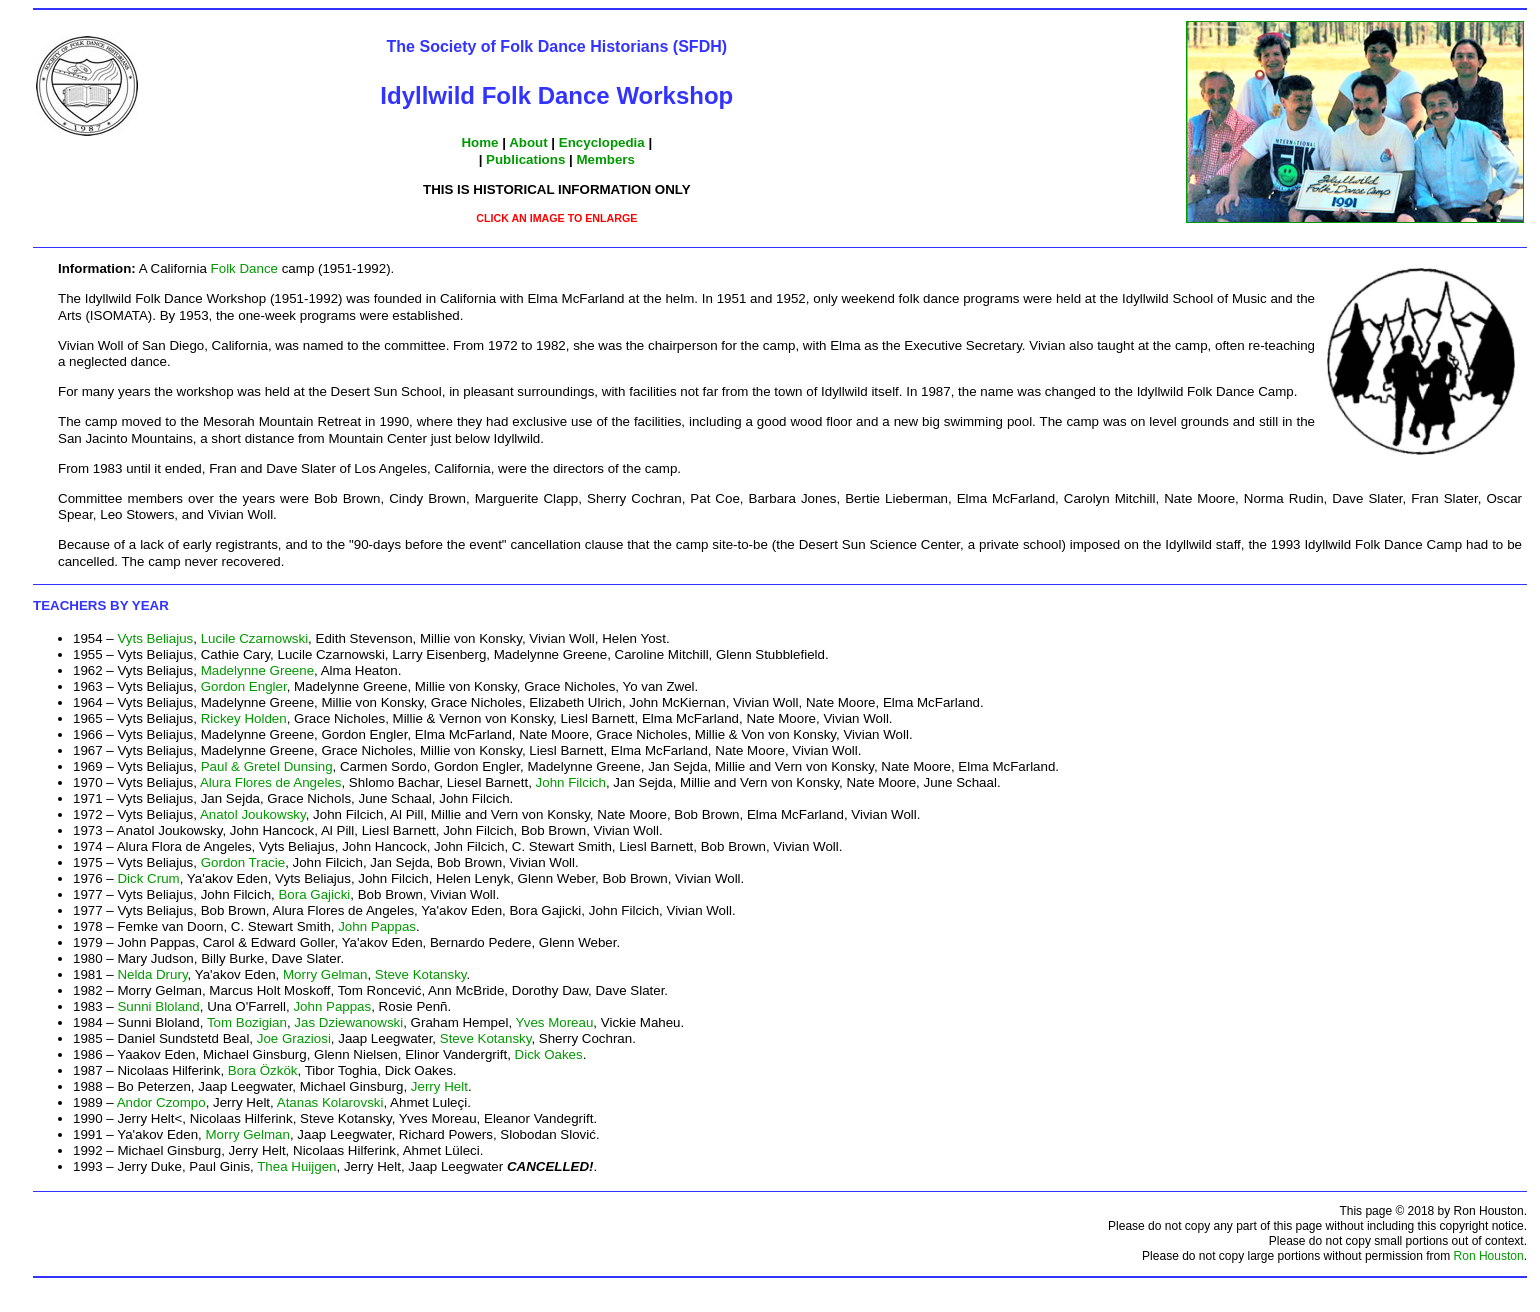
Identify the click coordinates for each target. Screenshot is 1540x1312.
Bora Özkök (263, 1070)
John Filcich (571, 782)
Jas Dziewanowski (348, 1022)
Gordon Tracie (243, 862)
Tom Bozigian (247, 1022)
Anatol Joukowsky (253, 814)
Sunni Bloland (158, 1006)
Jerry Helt (439, 1086)
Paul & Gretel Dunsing (267, 766)
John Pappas (377, 926)
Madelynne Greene (257, 670)
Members (605, 159)
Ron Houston (1489, 1256)
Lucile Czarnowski (254, 638)
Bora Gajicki (314, 894)
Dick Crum (148, 878)
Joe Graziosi (294, 1038)
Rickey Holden (244, 718)
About (528, 142)
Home (479, 142)
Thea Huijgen (296, 1166)
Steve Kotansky (421, 974)
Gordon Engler (244, 686)
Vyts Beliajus (155, 638)
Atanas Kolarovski (330, 1102)
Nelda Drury (152, 974)
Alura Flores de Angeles (271, 782)
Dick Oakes (549, 1054)
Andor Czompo (161, 1102)
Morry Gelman (325, 974)
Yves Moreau (555, 1022)
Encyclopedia (602, 142)
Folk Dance (244, 268)
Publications (525, 159)
